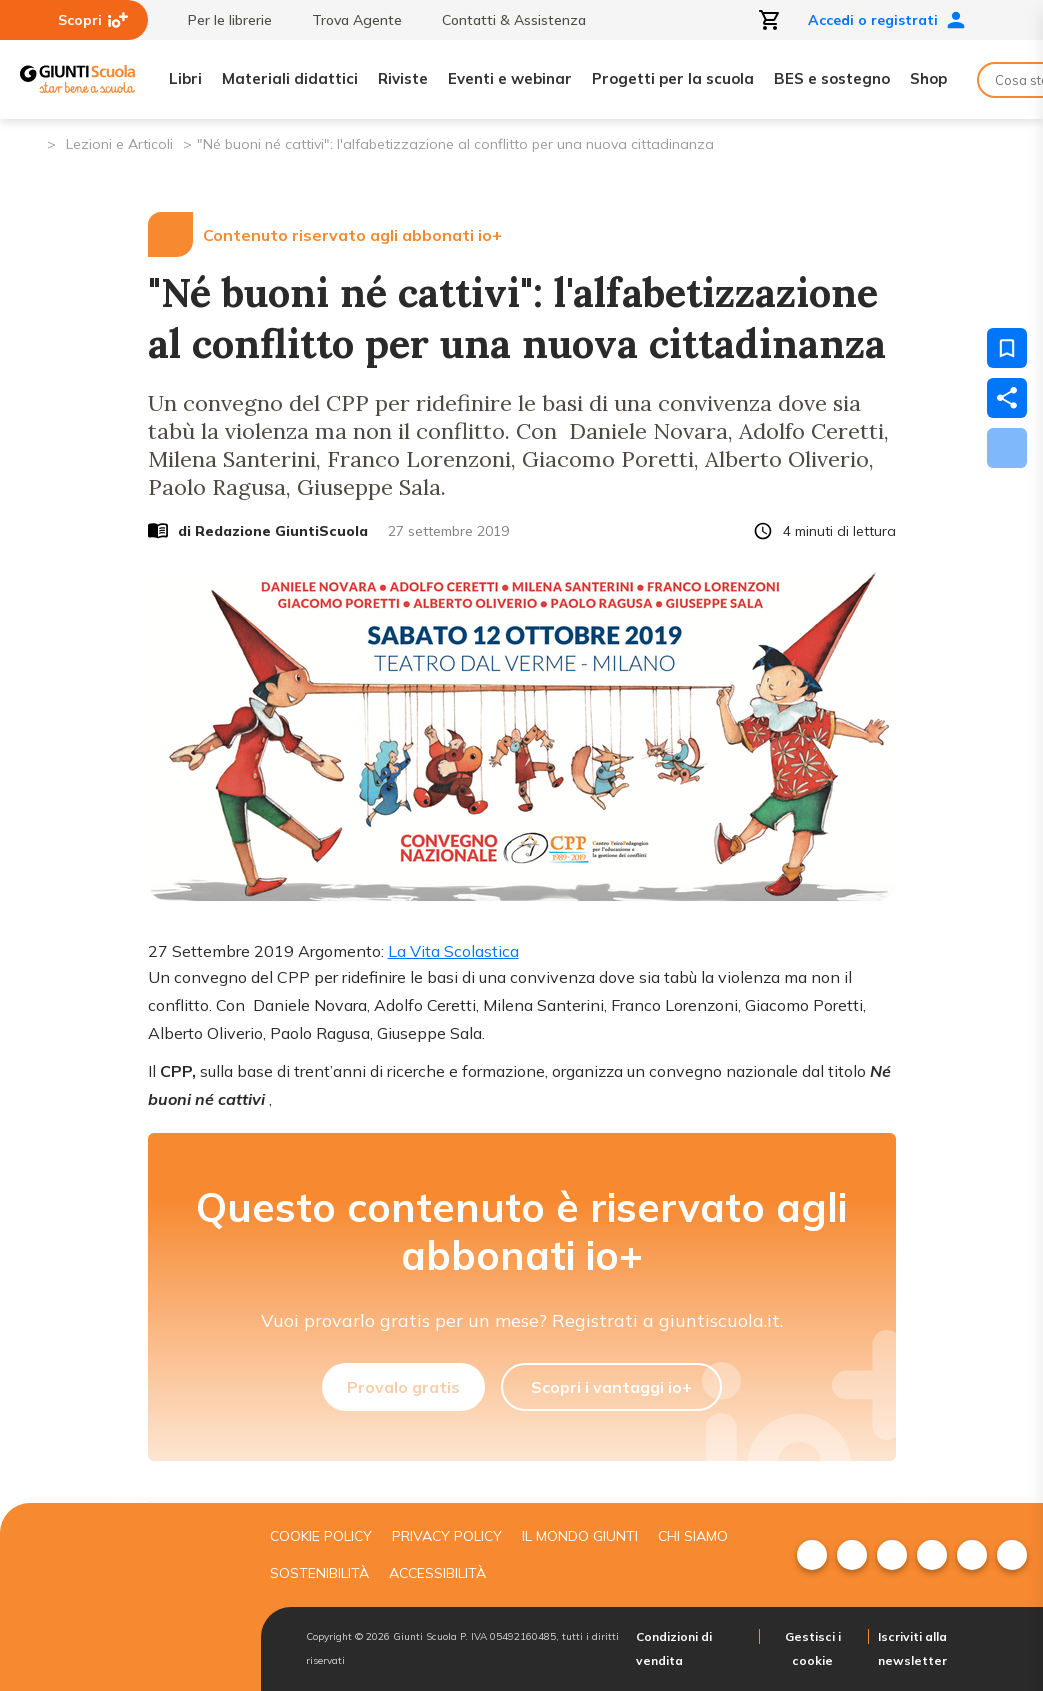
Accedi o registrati (887, 20)
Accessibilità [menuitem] (437, 1573)
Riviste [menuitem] (403, 78)
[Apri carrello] (770, 20)
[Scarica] (1007, 448)
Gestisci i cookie (813, 1648)
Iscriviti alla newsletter (912, 1648)
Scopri (93, 20)
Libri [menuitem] (185, 78)
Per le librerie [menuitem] (220, 20)
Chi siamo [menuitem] (693, 1536)
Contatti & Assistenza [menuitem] (504, 20)
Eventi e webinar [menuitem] (510, 78)
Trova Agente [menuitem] (347, 20)
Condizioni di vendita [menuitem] (674, 1648)
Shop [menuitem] (928, 78)
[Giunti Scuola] (77, 79)
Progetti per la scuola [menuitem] (673, 78)
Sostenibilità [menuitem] (319, 1573)
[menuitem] (812, 1555)
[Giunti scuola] (123, 1597)
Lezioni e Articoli (119, 144)
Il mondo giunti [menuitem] (580, 1536)
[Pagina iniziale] (30, 142)
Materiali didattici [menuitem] (290, 78)
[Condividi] (1007, 398)
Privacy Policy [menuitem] (447, 1536)
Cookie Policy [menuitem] (321, 1536)
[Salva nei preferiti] (1007, 348)
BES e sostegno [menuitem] (832, 78)
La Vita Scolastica (453, 951)
